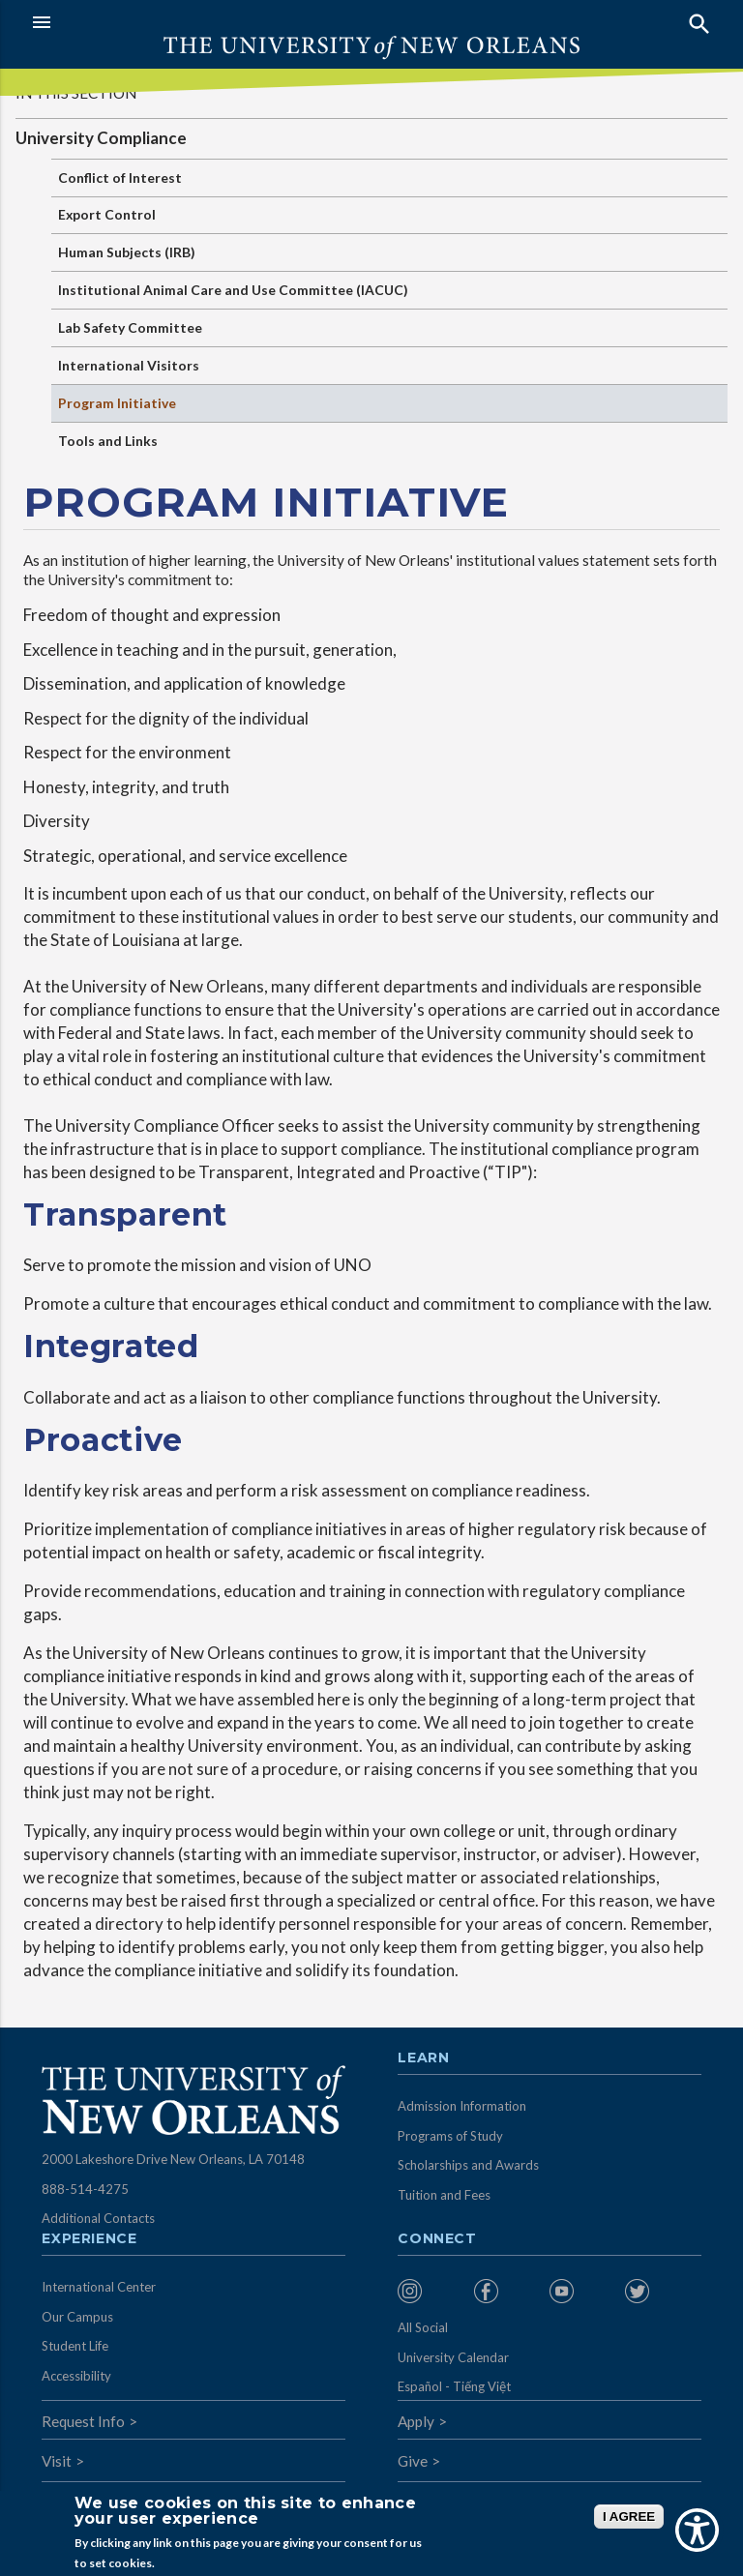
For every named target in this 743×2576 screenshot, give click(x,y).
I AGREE (629, 2516)
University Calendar (453, 2357)
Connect (437, 2239)
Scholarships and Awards (468, 2165)
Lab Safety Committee (130, 327)
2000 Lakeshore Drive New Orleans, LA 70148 (173, 2159)
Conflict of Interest (120, 177)
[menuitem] (430, 2291)
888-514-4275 (85, 2189)
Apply (416, 2421)
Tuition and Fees (444, 2195)
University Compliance (101, 138)
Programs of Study (450, 2136)
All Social (423, 2327)
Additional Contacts (98, 2218)
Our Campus (77, 2316)
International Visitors (128, 365)
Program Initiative (117, 403)
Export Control (107, 214)
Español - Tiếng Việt (454, 2386)
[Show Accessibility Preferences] (697, 2530)
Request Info (83, 2421)
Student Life (75, 2346)
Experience (89, 2239)
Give (413, 2461)
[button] (197, 22)
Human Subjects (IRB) (126, 252)
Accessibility (76, 2376)
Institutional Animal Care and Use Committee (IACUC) (233, 289)
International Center (99, 2287)
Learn (423, 2058)
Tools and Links (108, 440)
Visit (57, 2461)
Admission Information (462, 2106)
